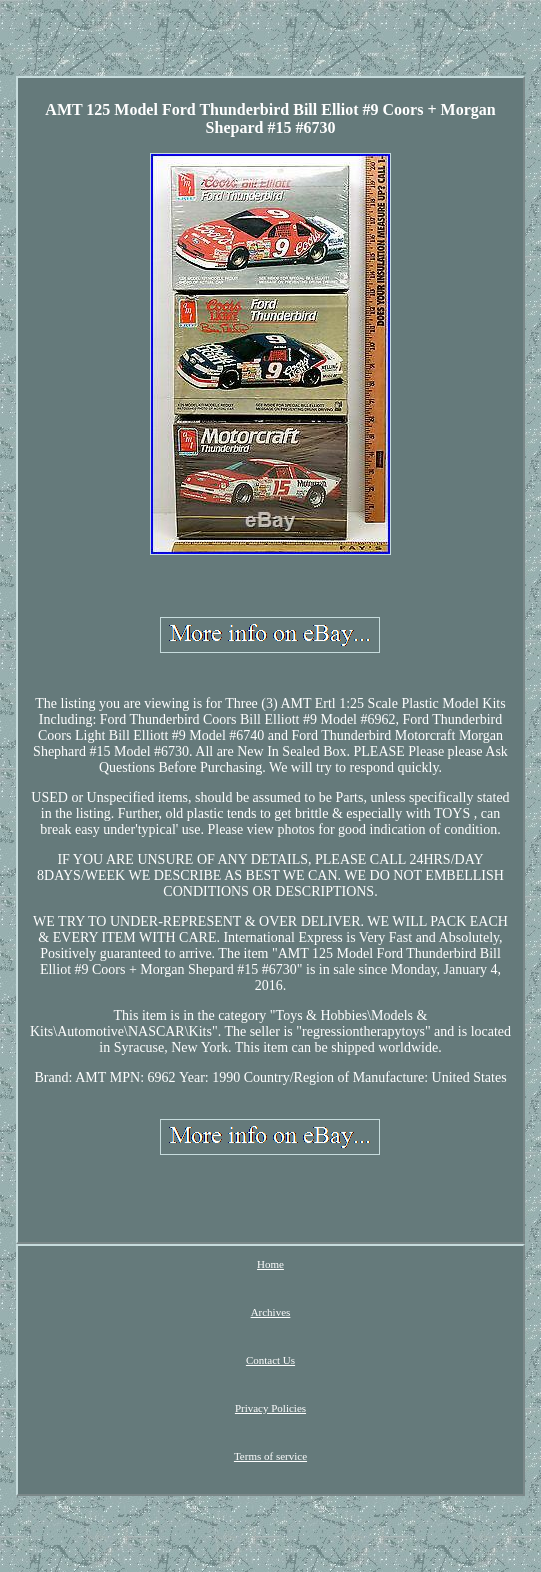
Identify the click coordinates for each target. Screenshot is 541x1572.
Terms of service (270, 1456)
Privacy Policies (270, 1408)
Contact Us (270, 1360)
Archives (271, 1312)
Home (270, 1264)
